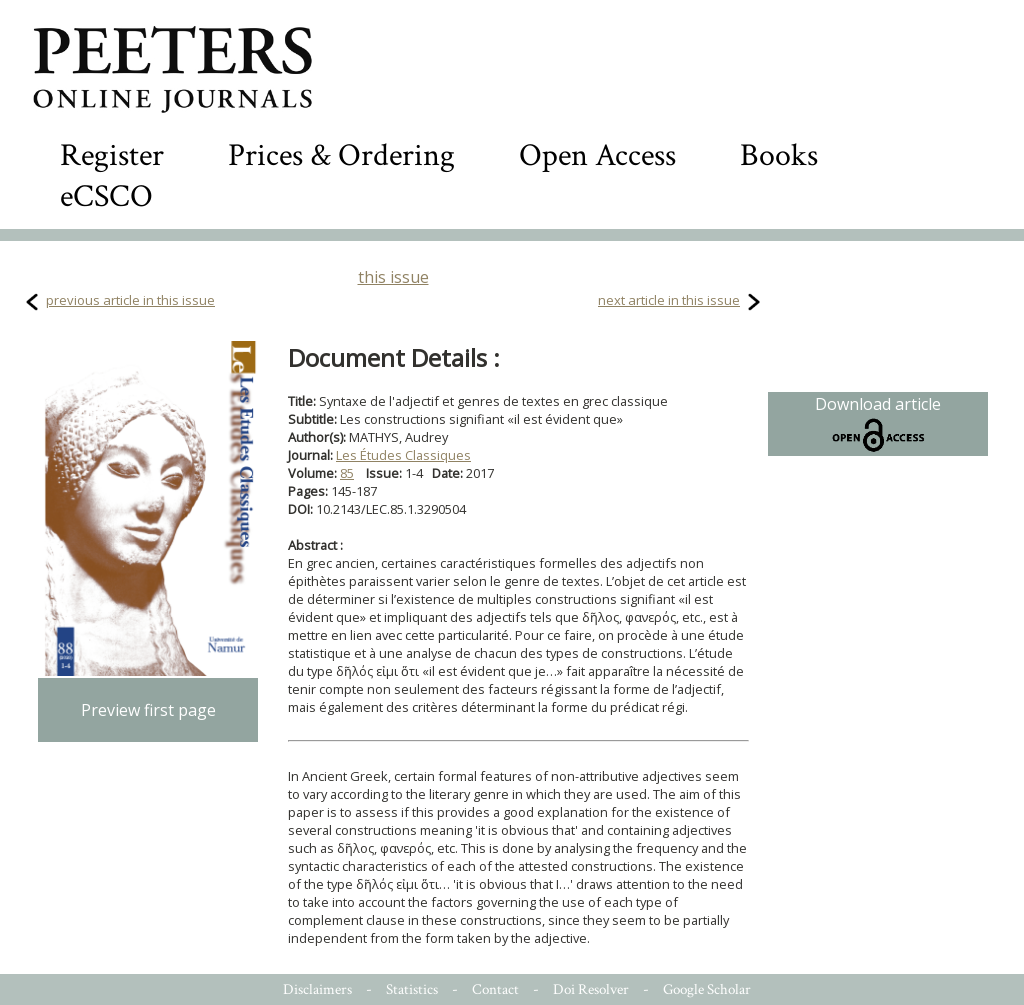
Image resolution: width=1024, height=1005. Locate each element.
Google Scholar (707, 989)
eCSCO (106, 196)
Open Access (597, 155)
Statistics (412, 989)
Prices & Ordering (341, 155)
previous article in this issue (130, 300)
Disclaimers (317, 989)
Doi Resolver (591, 989)
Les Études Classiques (403, 455)
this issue (393, 277)
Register (112, 155)
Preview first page (148, 710)
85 (347, 473)
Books (779, 155)
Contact (495, 989)
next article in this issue (669, 300)
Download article (878, 424)
